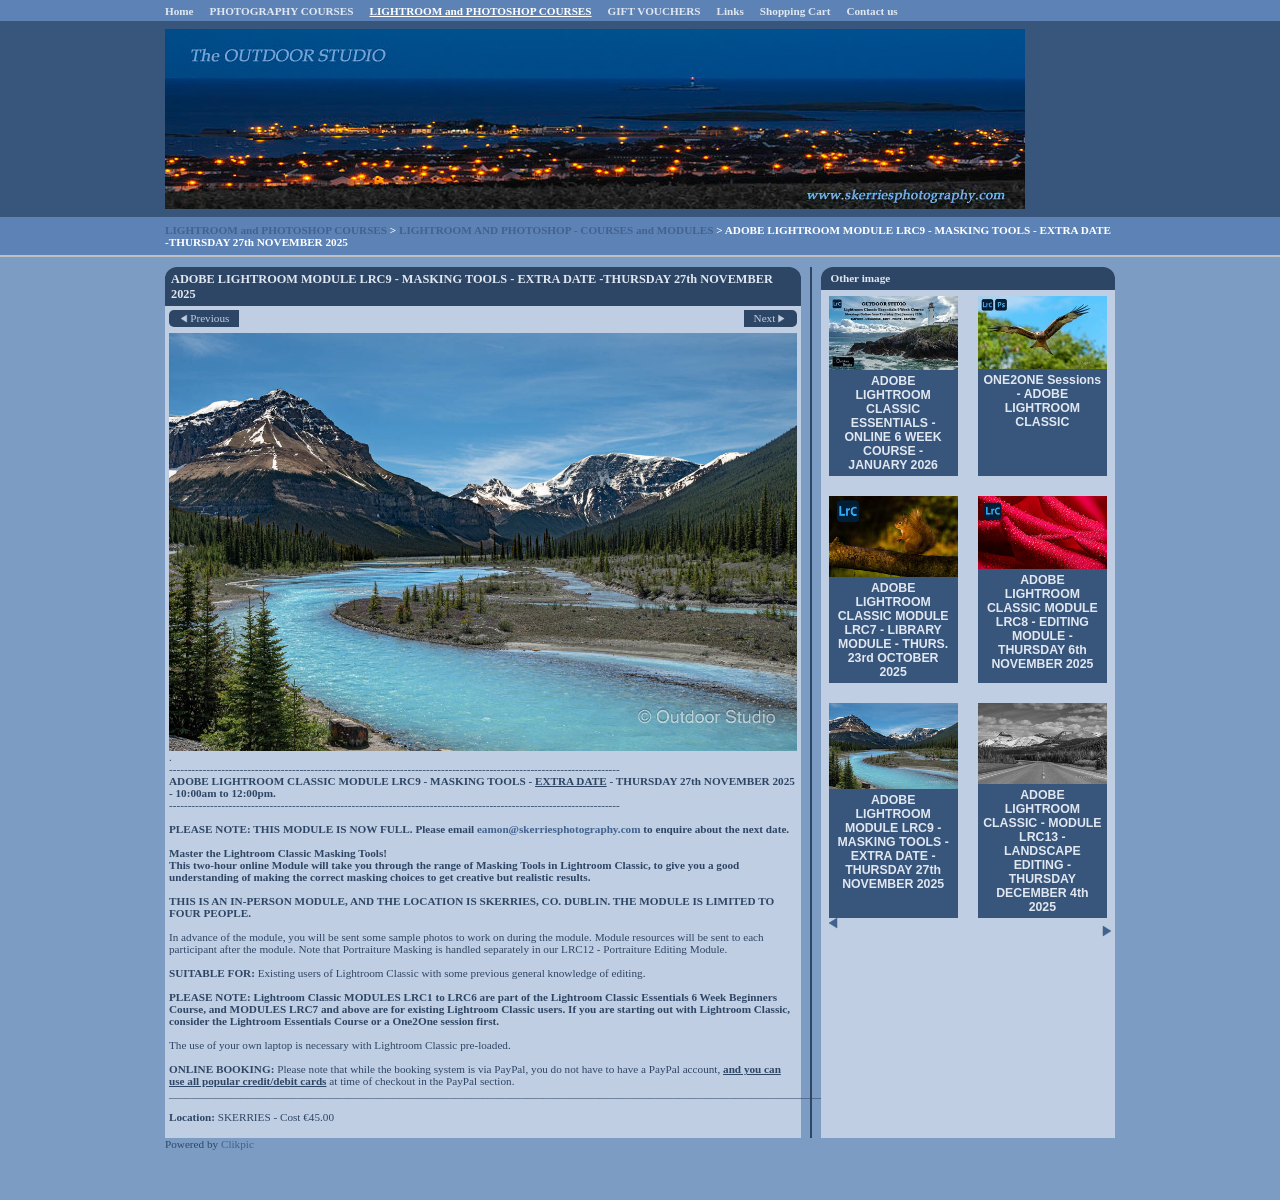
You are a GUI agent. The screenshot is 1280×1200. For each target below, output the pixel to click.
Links (729, 11)
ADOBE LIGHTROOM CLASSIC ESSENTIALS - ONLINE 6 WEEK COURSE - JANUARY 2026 (893, 423)
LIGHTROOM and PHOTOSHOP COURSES (481, 11)
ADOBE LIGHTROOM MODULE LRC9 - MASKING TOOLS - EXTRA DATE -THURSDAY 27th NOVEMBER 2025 (892, 842)
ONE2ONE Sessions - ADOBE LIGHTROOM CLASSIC (1043, 401)
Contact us (871, 11)
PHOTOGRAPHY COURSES (282, 11)
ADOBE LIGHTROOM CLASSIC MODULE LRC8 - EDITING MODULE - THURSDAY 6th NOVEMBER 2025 (1042, 622)
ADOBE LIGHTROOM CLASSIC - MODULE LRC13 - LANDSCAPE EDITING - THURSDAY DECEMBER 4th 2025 (1042, 851)
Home (179, 11)
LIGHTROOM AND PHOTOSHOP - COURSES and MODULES (556, 230)
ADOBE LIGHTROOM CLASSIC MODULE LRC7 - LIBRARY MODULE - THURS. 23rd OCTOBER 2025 (893, 630)
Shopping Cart (795, 11)
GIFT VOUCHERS (654, 11)
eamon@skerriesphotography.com (559, 829)
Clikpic (237, 1144)
